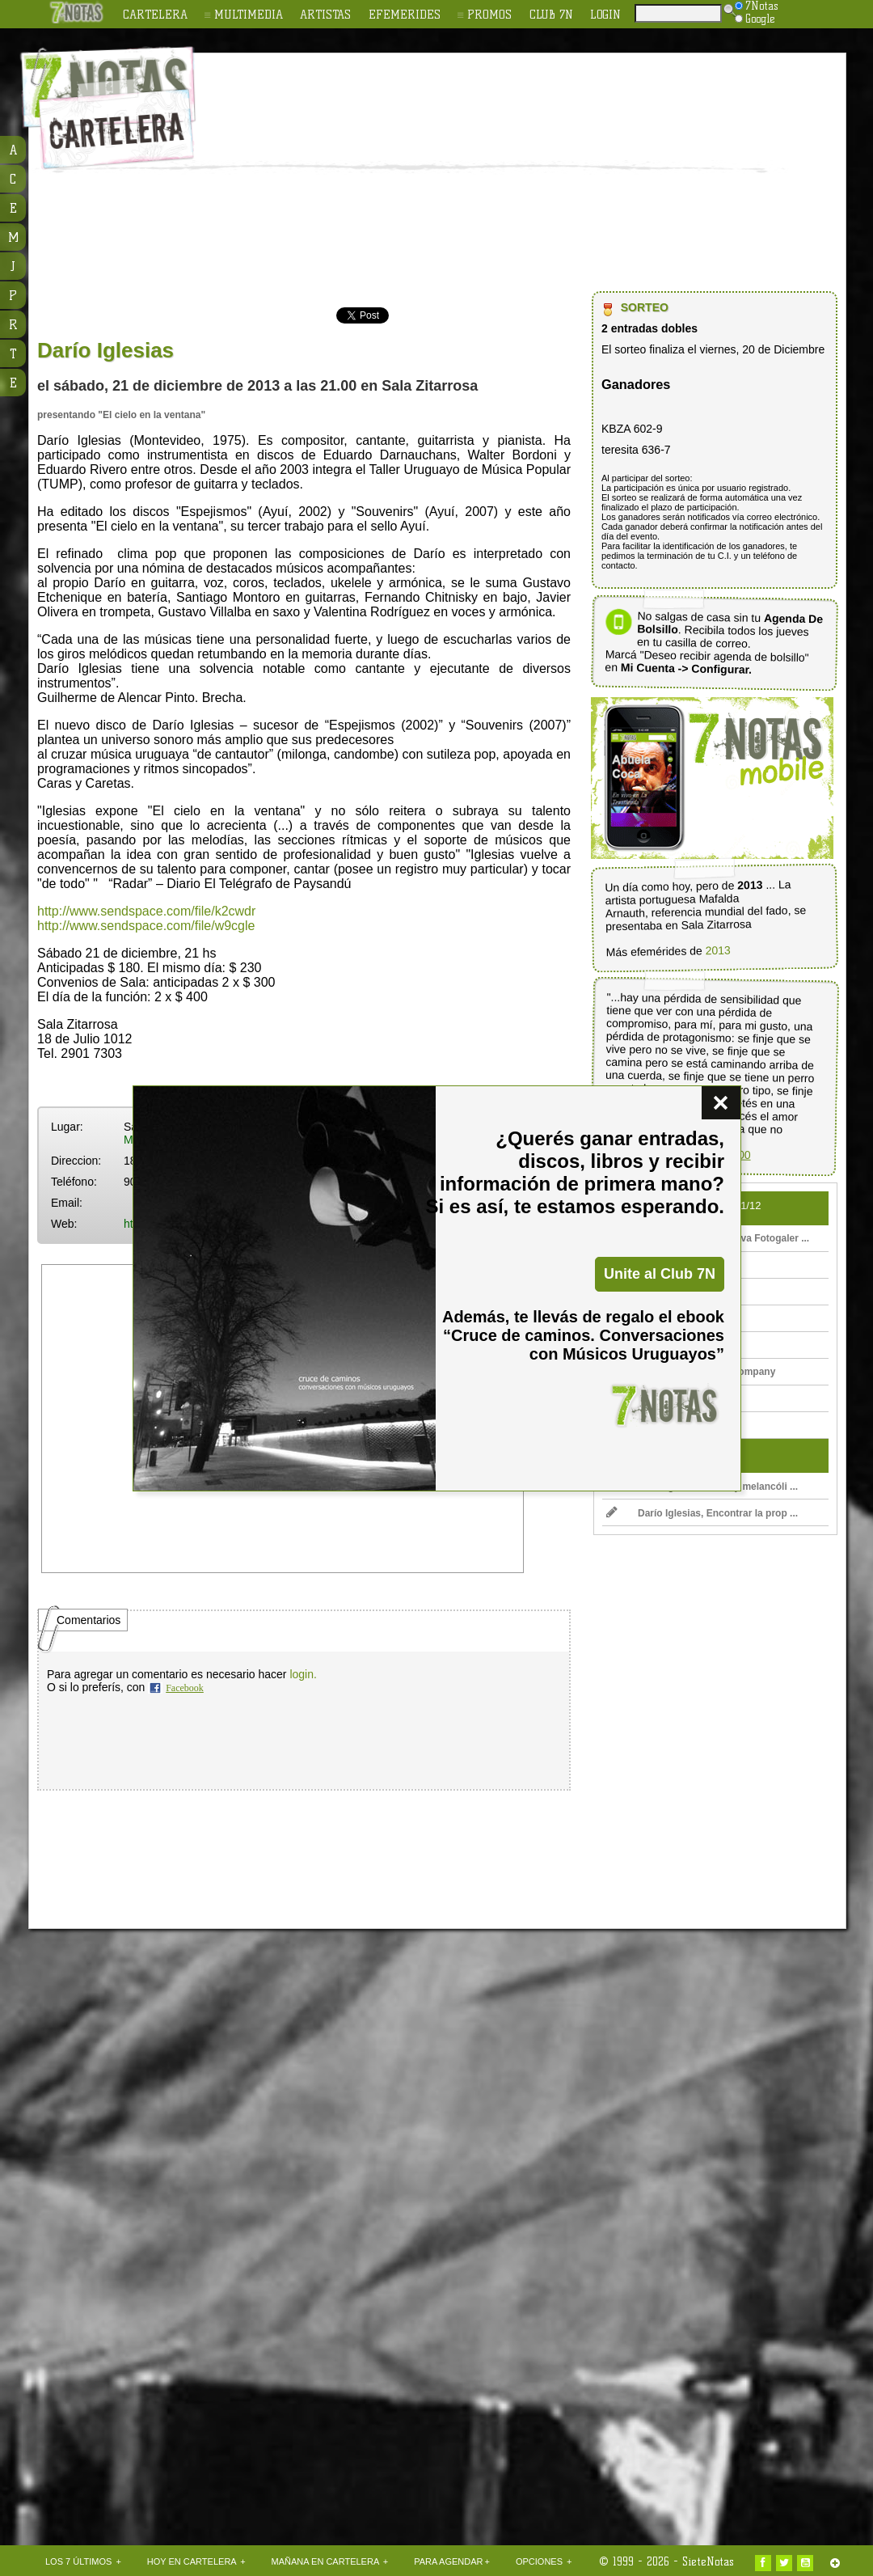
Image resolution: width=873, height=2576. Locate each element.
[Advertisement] (485, 174)
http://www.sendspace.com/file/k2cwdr (146, 911)
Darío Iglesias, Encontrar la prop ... (702, 1513)
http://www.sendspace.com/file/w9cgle (146, 926)
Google (755, 18)
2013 (718, 950)
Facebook (185, 1688)
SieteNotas (708, 2561)
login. (302, 1674)
